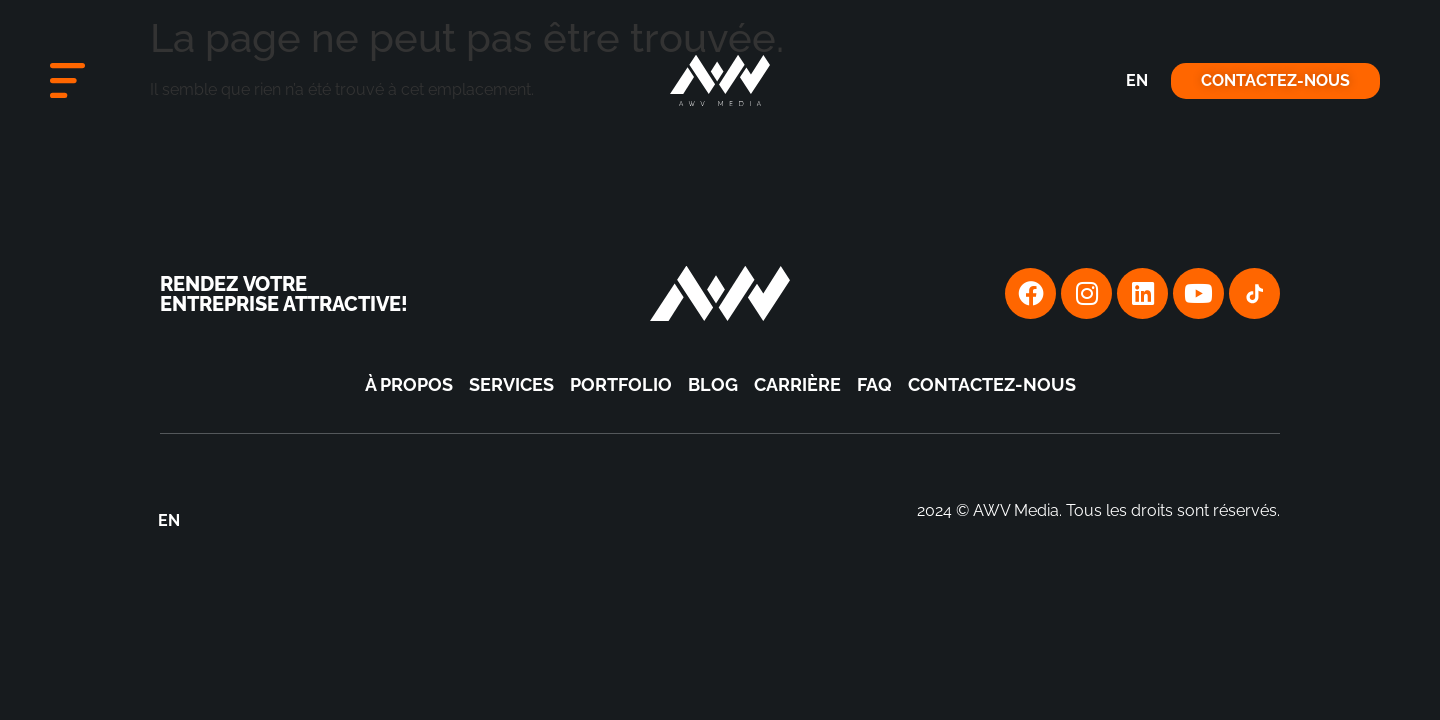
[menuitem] (1137, 81)
